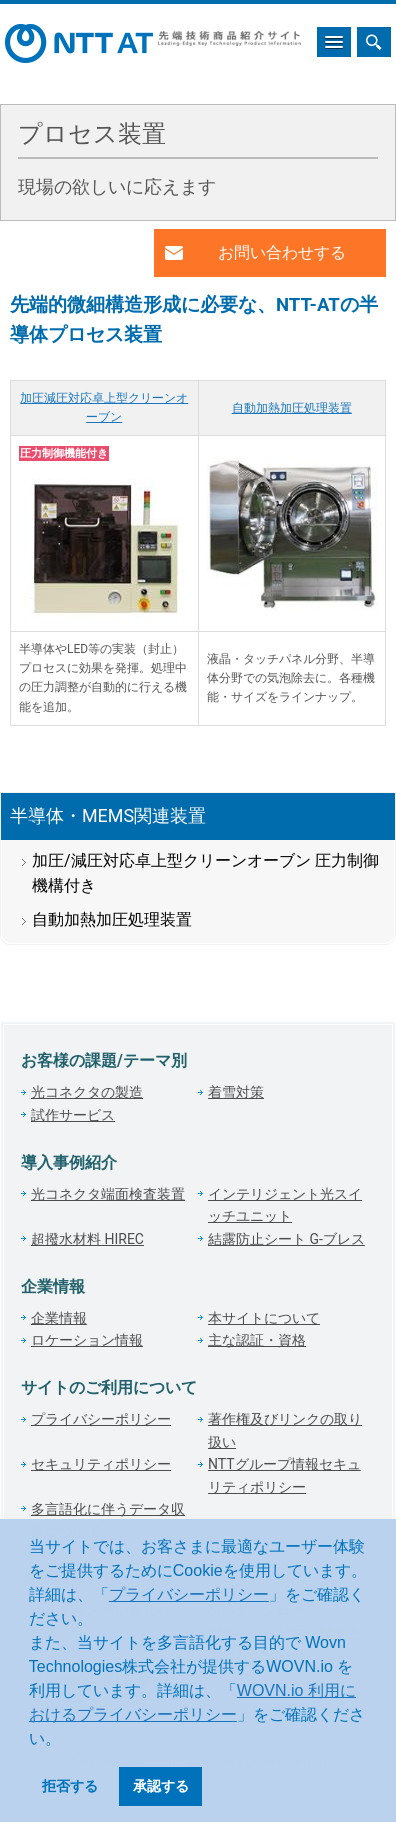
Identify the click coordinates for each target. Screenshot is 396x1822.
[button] (68, 1740)
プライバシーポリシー (189, 1594)
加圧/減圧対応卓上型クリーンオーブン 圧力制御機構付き (205, 873)
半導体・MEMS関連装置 (108, 815)
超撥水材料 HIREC (87, 1239)
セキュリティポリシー (101, 1464)
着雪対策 (236, 1092)
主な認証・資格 (257, 1340)
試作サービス (73, 1115)
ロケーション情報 (87, 1340)
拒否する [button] (70, 1786)
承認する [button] (161, 1786)
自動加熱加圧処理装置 (292, 408)
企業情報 (59, 1318)
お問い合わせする (282, 252)
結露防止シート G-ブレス (286, 1239)
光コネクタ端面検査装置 (108, 1194)
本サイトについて (264, 1318)
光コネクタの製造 (87, 1092)
